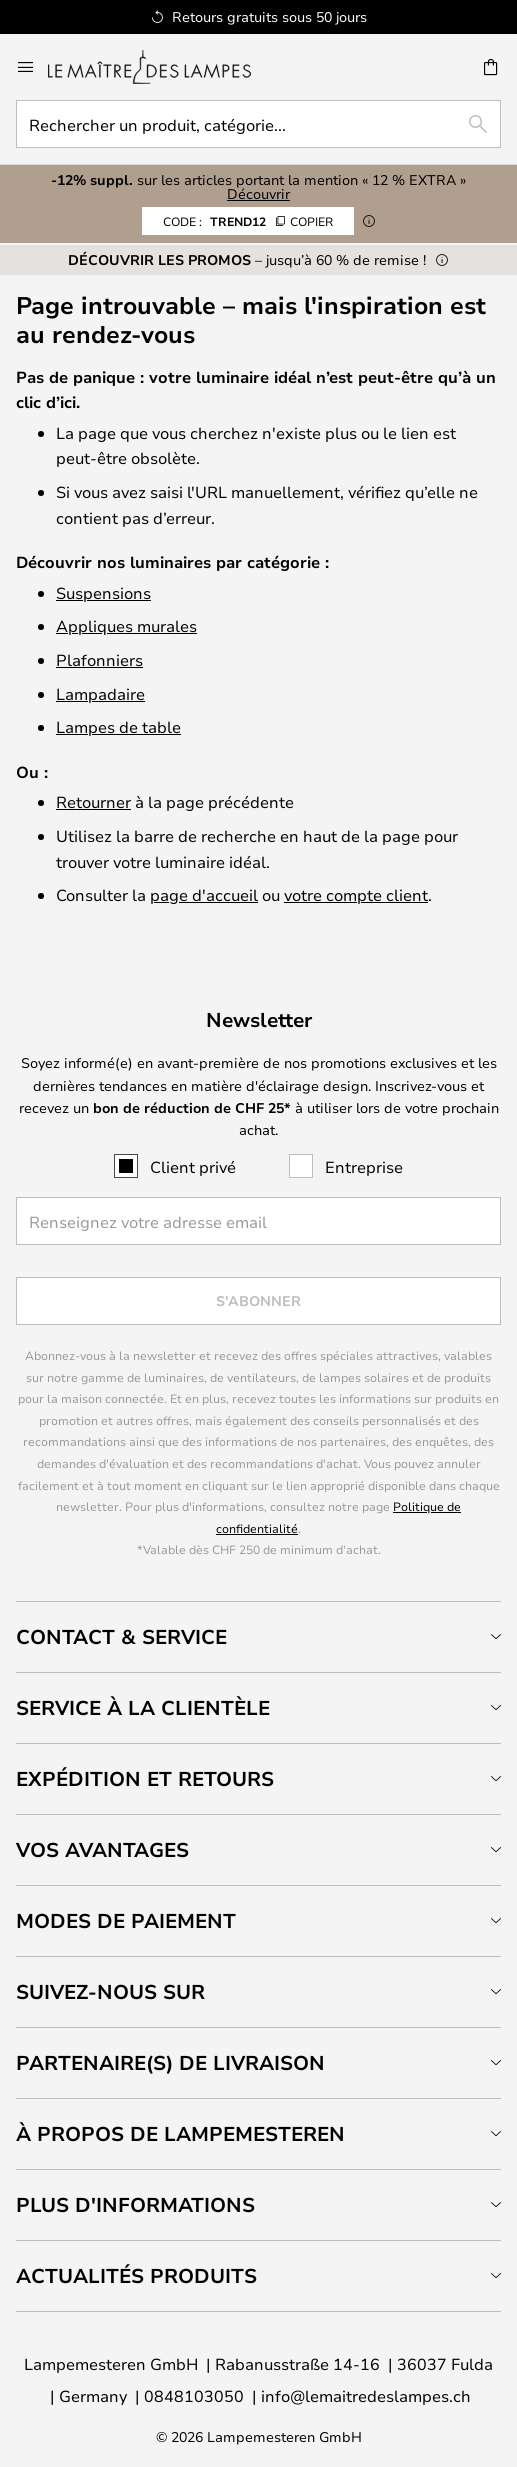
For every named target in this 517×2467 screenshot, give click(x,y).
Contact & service (121, 1636)
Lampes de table (118, 726)
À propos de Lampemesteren (180, 2133)
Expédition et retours (145, 1778)
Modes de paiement (126, 1920)
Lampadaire (100, 693)
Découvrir (258, 193)
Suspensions (103, 592)
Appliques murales (126, 625)
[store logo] (161, 67)
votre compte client (356, 894)
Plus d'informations (135, 2204)
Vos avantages (102, 1849)
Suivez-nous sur (110, 1991)
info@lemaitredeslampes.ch (366, 2395)
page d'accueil (204, 894)
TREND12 (248, 221)
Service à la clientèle (143, 1707)
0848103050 (194, 2395)
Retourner (93, 801)
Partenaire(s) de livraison (170, 2062)
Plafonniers (99, 659)
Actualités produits (136, 2275)
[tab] (258, 1636)
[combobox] (258, 124)
